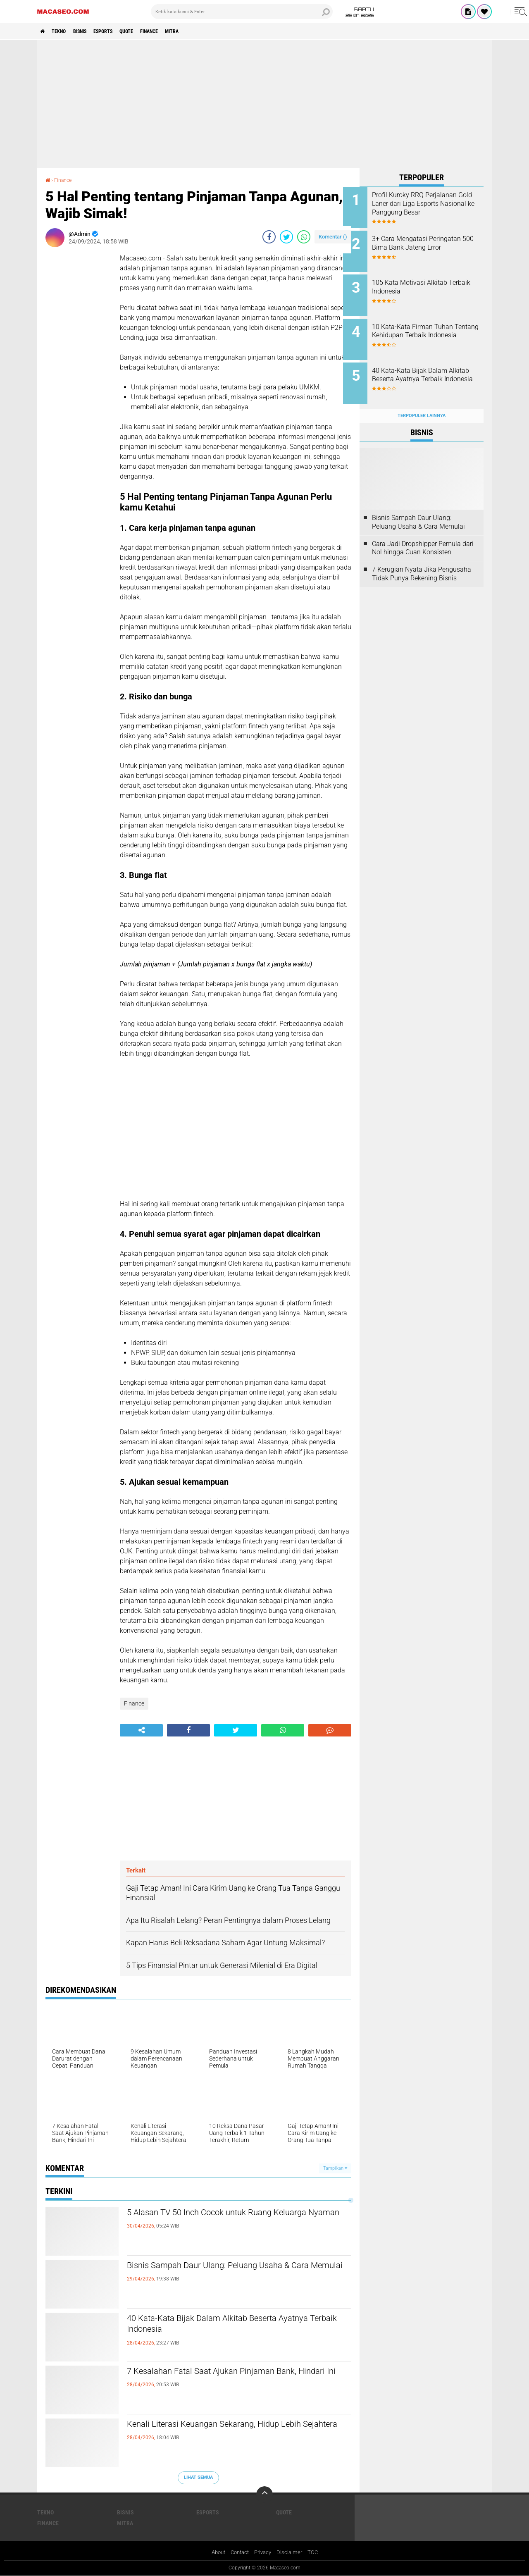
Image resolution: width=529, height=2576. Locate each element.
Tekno (64, 31)
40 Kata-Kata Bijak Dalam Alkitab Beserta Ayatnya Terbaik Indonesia (222, 2326)
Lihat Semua (198, 2477)
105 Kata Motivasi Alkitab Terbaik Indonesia (426, 282)
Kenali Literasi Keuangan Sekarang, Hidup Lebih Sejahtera (236, 2432)
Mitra (205, 31)
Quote (149, 31)
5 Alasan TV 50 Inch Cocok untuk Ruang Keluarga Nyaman (219, 2220)
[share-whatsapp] (303, 236)
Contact (239, 2553)
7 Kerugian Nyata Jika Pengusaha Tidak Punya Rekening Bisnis (421, 561)
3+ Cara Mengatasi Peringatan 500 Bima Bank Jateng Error (432, 241)
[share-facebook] (269, 236)
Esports (120, 31)
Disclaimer (292, 2553)
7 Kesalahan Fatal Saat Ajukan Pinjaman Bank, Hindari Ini (235, 2379)
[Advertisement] (264, 104)
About (215, 2553)
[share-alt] (141, 1730)
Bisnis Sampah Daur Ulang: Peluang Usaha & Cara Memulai (230, 2273)
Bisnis (90, 31)
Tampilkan (335, 2168)
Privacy (264, 2553)
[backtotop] (264, 2494)
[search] (242, 11)
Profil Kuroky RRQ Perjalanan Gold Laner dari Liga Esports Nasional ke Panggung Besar (430, 203)
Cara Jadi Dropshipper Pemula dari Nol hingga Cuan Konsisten (423, 535)
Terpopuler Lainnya (422, 402)
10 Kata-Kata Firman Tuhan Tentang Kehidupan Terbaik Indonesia (428, 328)
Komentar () (333, 236)
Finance (177, 31)
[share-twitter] (286, 236)
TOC (316, 2553)
